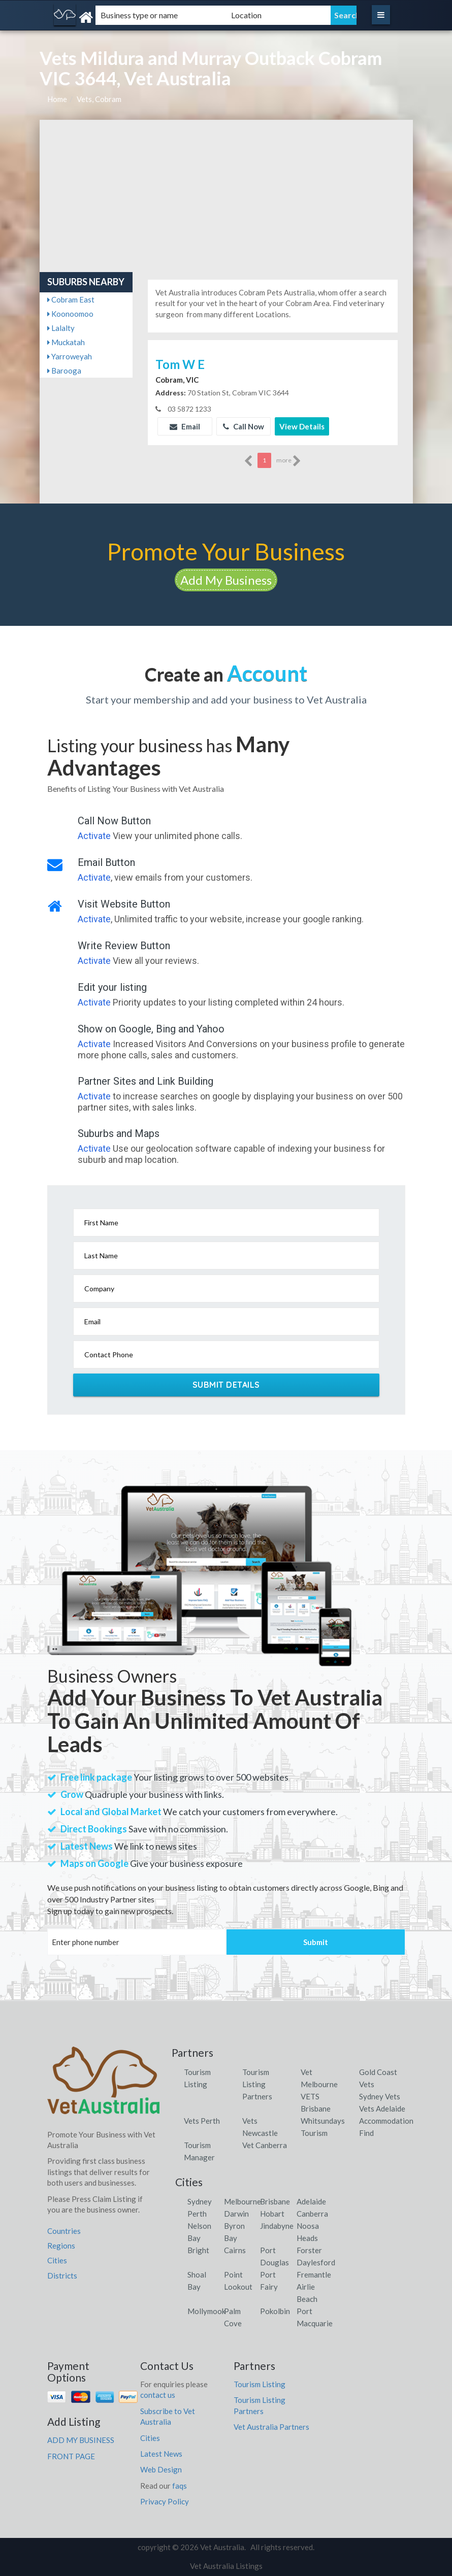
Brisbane (275, 2201)
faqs (179, 2485)
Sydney (199, 2201)
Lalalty (61, 327)
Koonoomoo (70, 313)
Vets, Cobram (99, 99)
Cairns (235, 2250)
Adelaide (311, 2201)
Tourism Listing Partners (257, 2084)
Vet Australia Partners (271, 2426)
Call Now (243, 426)
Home (57, 99)
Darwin (236, 2213)
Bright (198, 2250)
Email (185, 426)
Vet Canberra (264, 2145)
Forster (309, 2250)
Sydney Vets (379, 2096)
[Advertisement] (226, 196)
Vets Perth (202, 2120)
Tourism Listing (259, 2384)
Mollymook (206, 2311)
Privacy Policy (164, 2501)
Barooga (64, 370)
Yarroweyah (69, 356)
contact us (157, 2394)
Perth (197, 2213)
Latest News (161, 2453)
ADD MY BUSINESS (80, 2440)
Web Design (161, 2469)
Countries (64, 2230)
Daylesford (316, 2262)
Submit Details (226, 1385)
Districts (62, 2275)
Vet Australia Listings (226, 2565)
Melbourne (242, 2201)
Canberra (312, 2213)
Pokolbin (275, 2311)
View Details (302, 426)
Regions (61, 2245)
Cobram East (70, 299)
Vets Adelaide (382, 2108)
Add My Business (226, 580)
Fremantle (314, 2274)
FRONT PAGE (71, 2456)
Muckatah (66, 342)
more (288, 461)
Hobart (272, 2213)
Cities (57, 2260)
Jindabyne (277, 2225)
